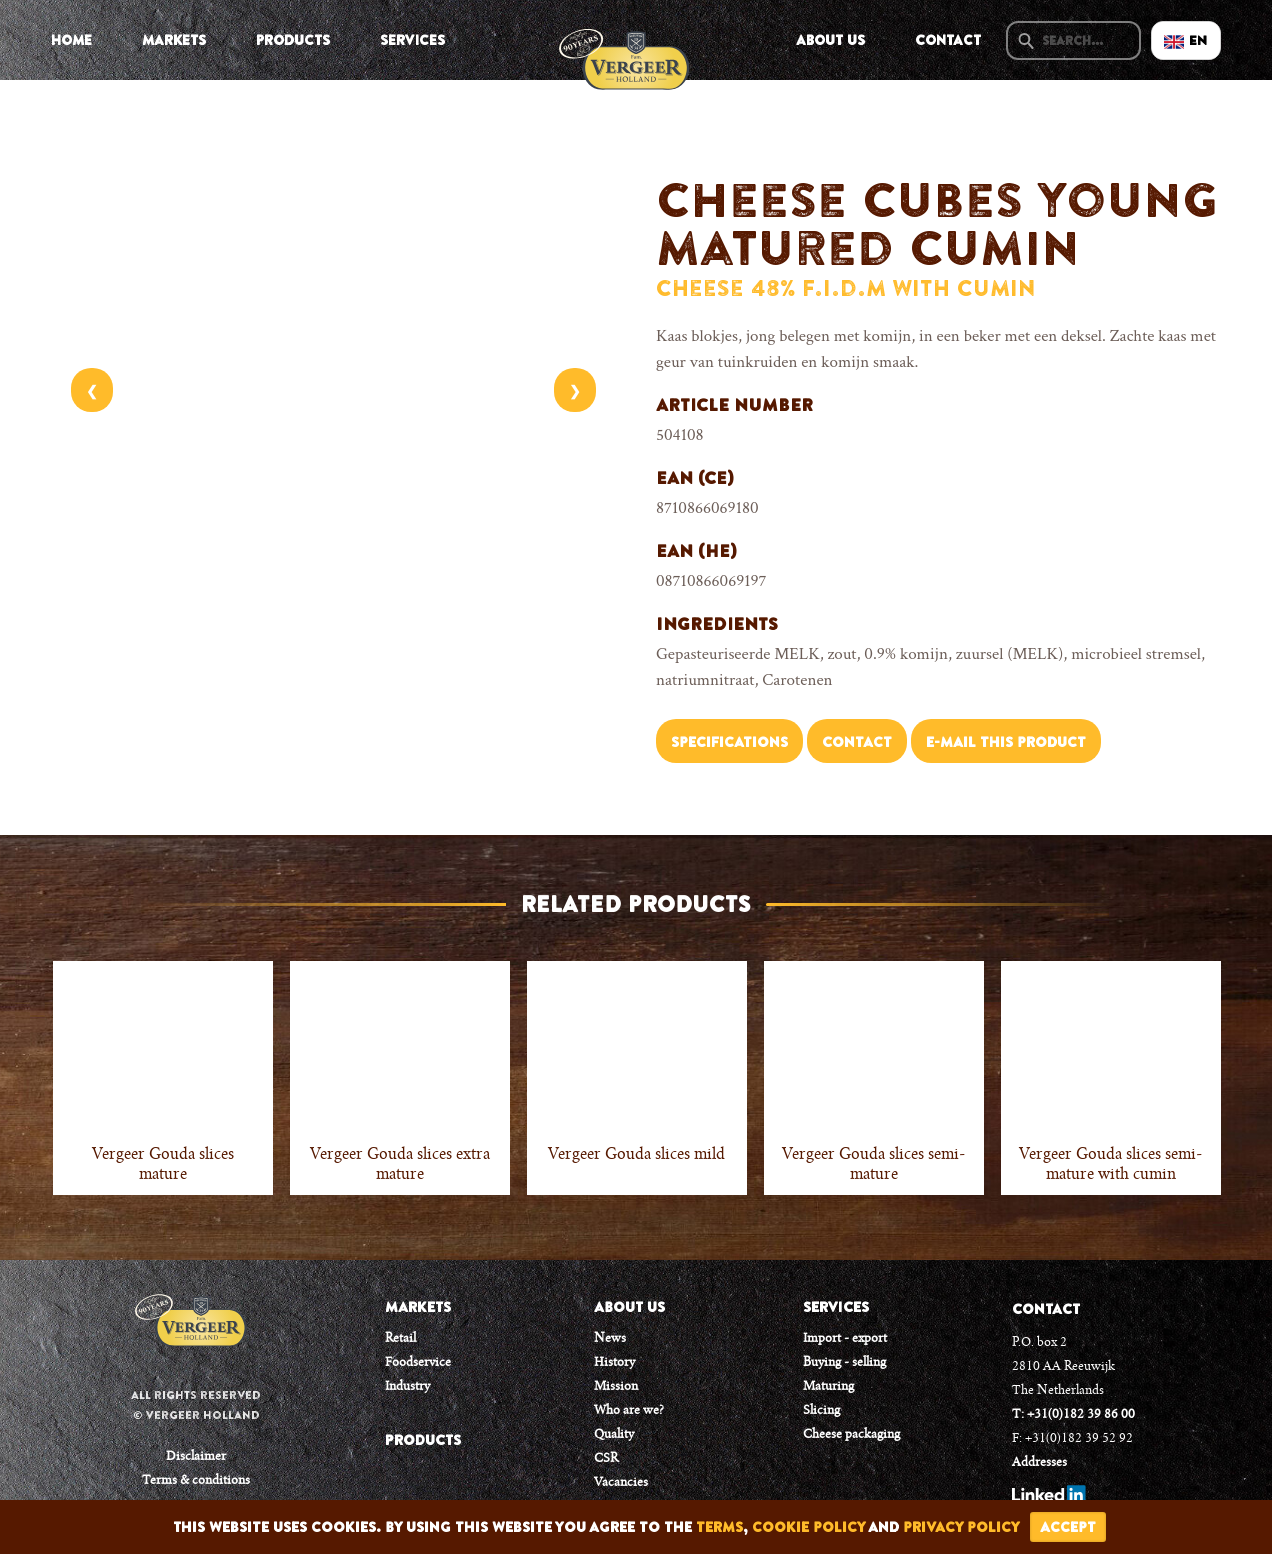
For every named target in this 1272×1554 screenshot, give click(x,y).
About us (830, 40)
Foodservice (418, 1363)
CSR (606, 1459)
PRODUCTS (423, 1440)
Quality (614, 1435)
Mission (616, 1387)
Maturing (828, 1387)
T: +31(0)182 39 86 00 (1073, 1415)
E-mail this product (1006, 742)
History (614, 1363)
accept (1068, 1527)
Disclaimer (196, 1457)
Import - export (845, 1339)
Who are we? (629, 1411)
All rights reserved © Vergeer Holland (196, 1405)
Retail (400, 1339)
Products (293, 40)
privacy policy (961, 1527)
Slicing (821, 1411)
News (610, 1339)
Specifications (729, 742)
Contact (948, 40)
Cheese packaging (851, 1435)
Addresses (1039, 1463)
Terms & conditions (196, 1481)
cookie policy (808, 1527)
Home (71, 40)
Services (412, 40)
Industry (407, 1387)
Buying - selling (844, 1363)
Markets (174, 40)
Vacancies (621, 1483)
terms (719, 1527)
